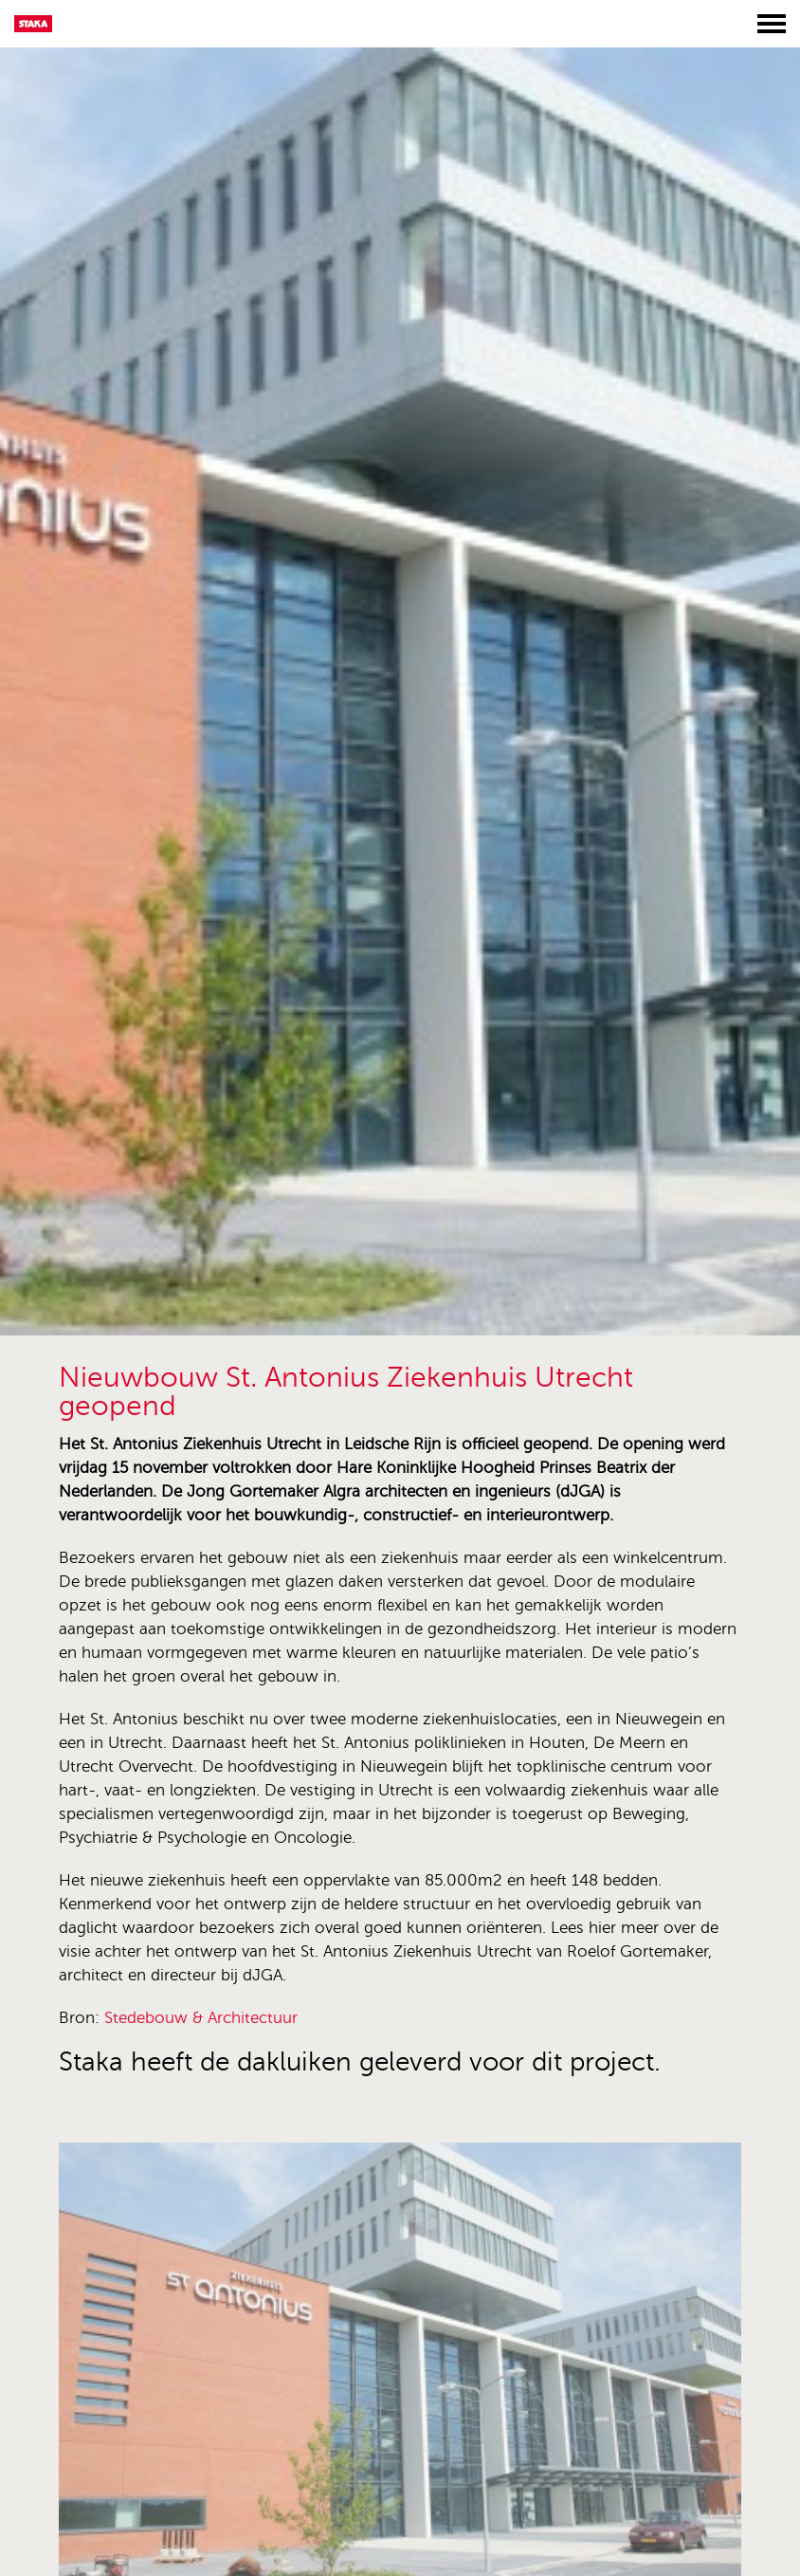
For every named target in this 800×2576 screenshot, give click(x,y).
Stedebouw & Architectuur (201, 2018)
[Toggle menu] (771, 23)
